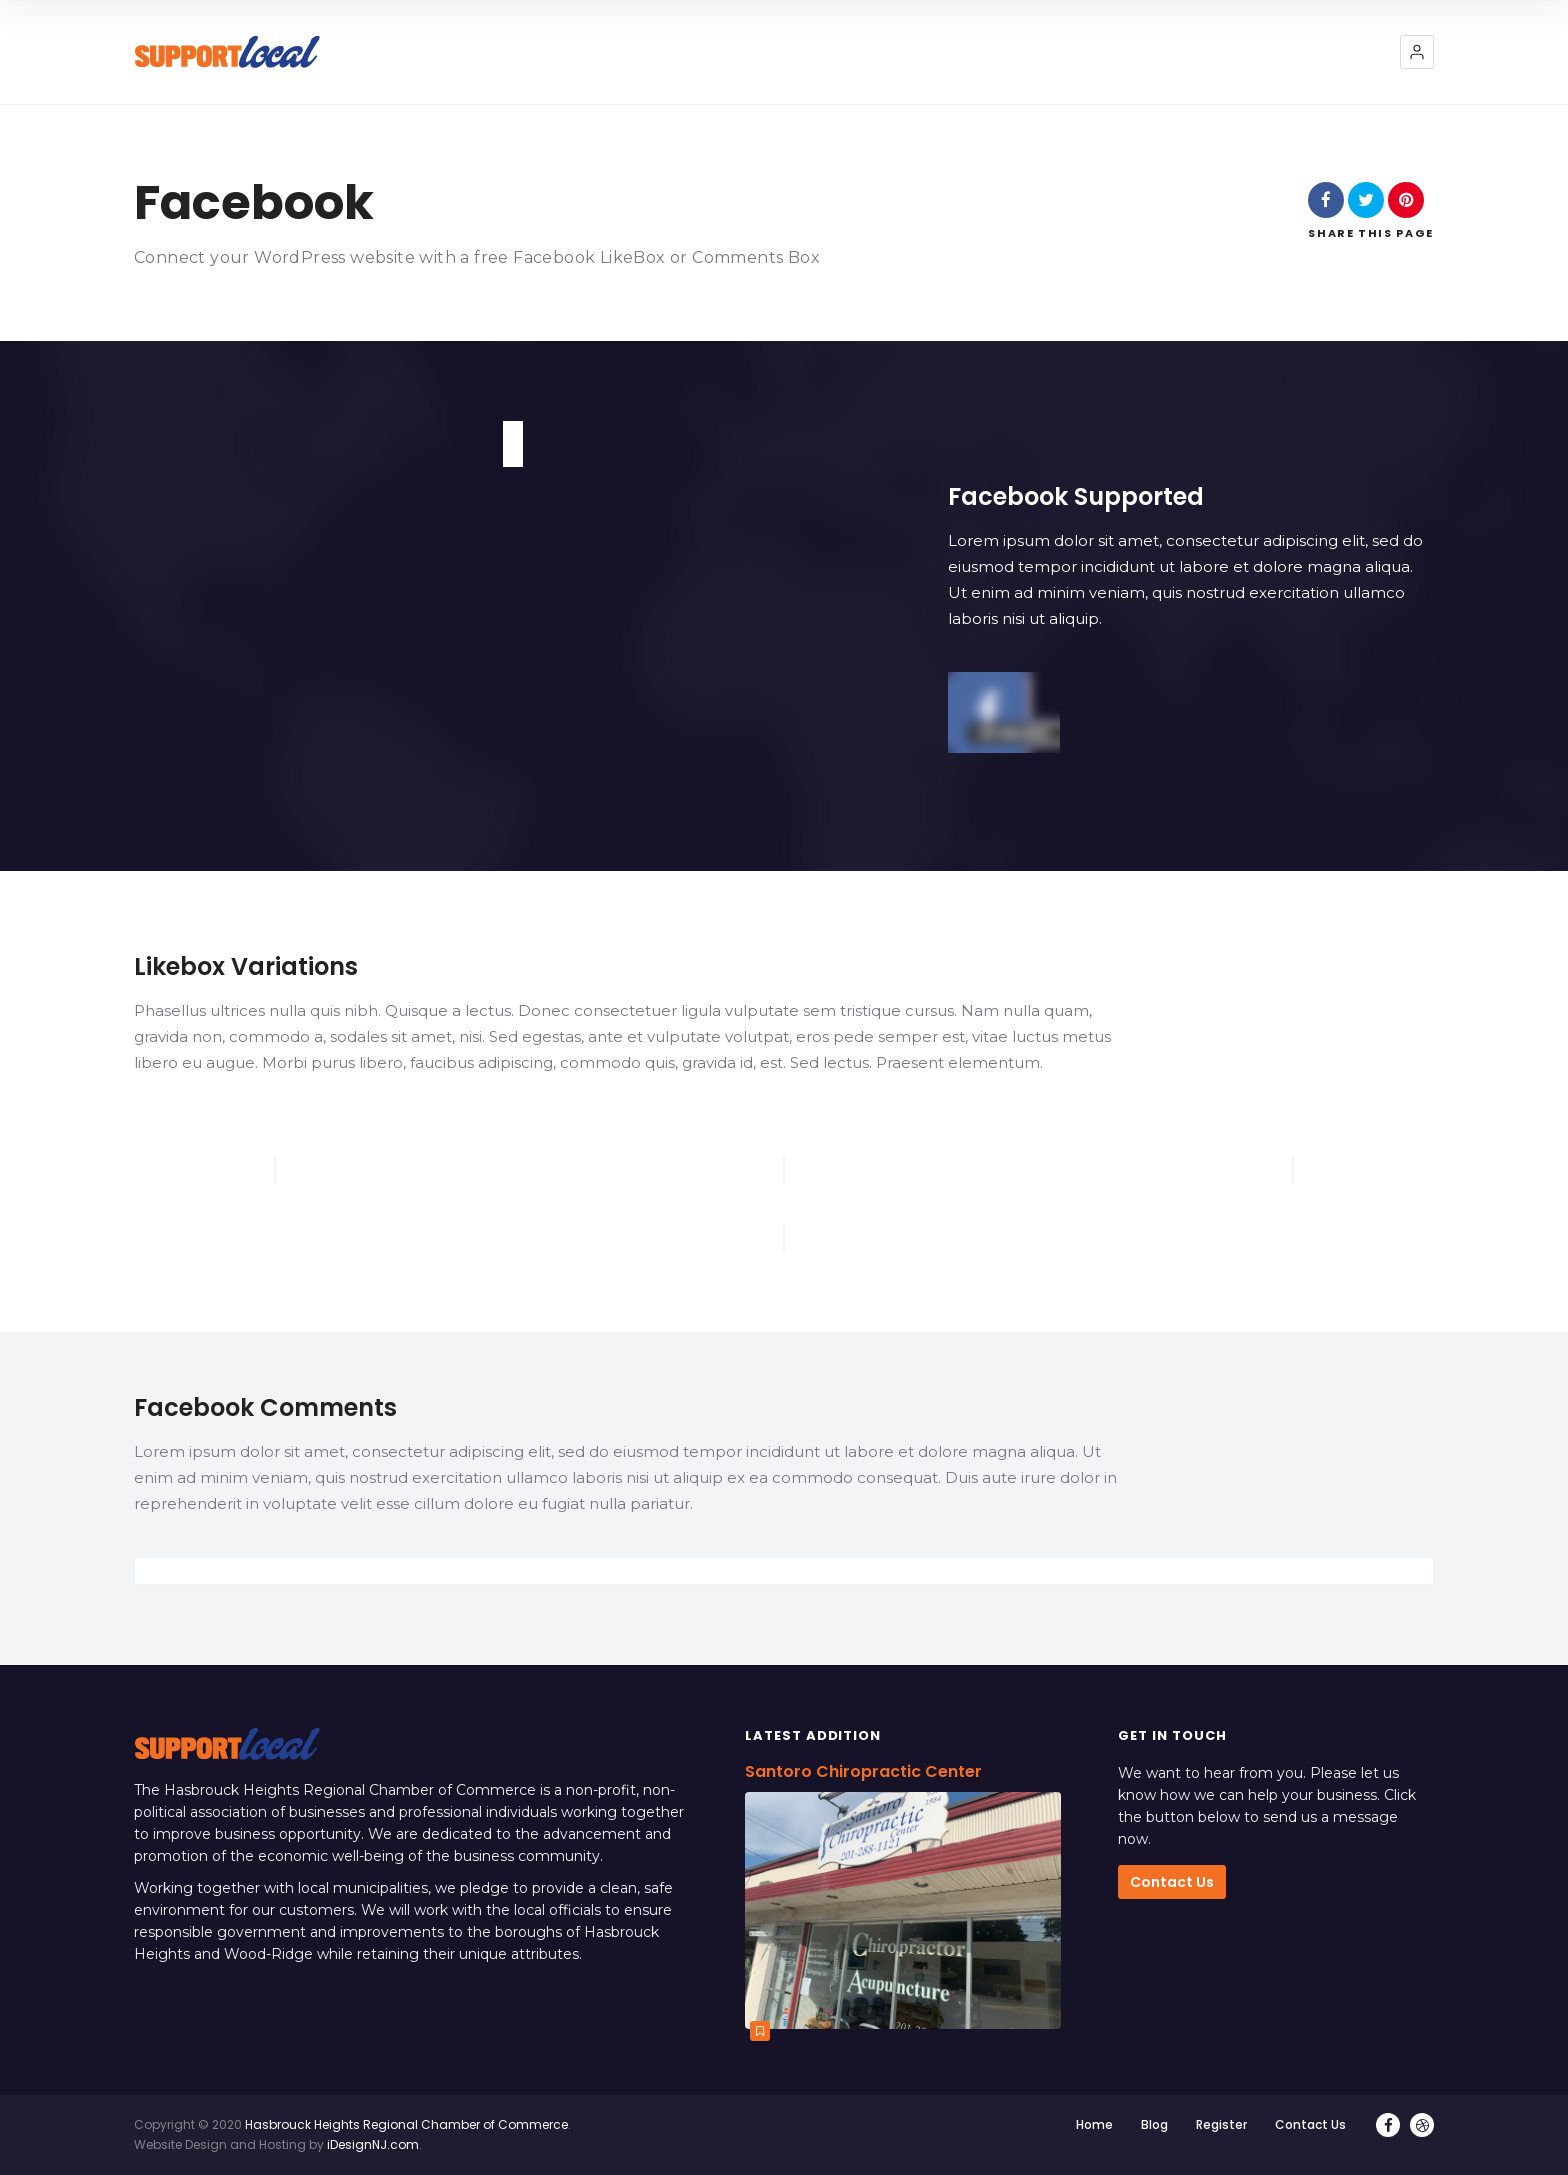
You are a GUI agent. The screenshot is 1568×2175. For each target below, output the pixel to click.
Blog (1154, 2124)
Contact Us (1172, 1882)
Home (1094, 2124)
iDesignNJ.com (373, 2144)
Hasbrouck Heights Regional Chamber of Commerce (406, 2124)
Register (1221, 2124)
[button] (1417, 52)
